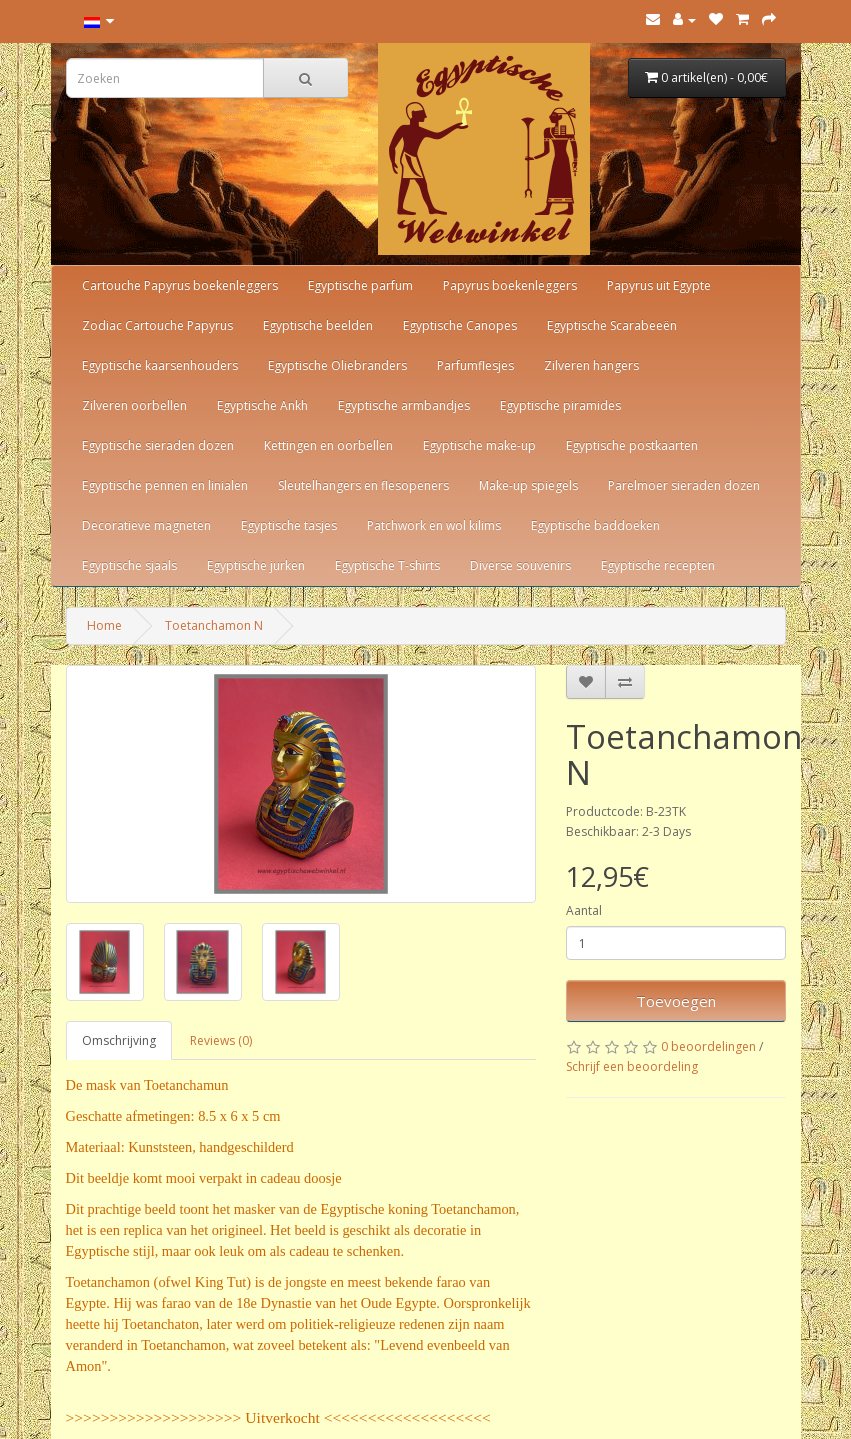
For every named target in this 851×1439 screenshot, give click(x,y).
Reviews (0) (221, 1040)
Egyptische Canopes (460, 325)
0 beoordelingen (708, 1046)
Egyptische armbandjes (404, 405)
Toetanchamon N (214, 625)
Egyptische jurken (256, 565)
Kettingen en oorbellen (328, 445)
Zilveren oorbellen (134, 405)
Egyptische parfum (360, 285)
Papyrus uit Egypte (659, 285)
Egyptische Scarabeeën (612, 325)
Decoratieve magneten (146, 525)
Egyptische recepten (658, 565)
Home (104, 625)
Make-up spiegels (528, 485)
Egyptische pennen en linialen (165, 485)
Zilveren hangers (591, 365)
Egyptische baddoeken (595, 525)
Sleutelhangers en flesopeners (363, 485)
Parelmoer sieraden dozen (684, 485)
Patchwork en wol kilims (434, 525)
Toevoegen (676, 1001)
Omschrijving (119, 1040)
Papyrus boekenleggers (510, 285)
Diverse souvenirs (520, 565)
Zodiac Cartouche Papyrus (157, 325)
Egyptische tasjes (289, 525)
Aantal (584, 910)
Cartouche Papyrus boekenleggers (180, 285)
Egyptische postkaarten (632, 445)
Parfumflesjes (475, 365)
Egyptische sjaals (129, 565)
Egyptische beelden (318, 325)
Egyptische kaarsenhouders (160, 365)
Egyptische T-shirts (387, 565)
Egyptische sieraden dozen (158, 445)
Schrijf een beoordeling (632, 1066)
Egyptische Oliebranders (337, 365)
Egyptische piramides (560, 405)
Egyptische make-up (479, 445)
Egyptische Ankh (262, 405)
